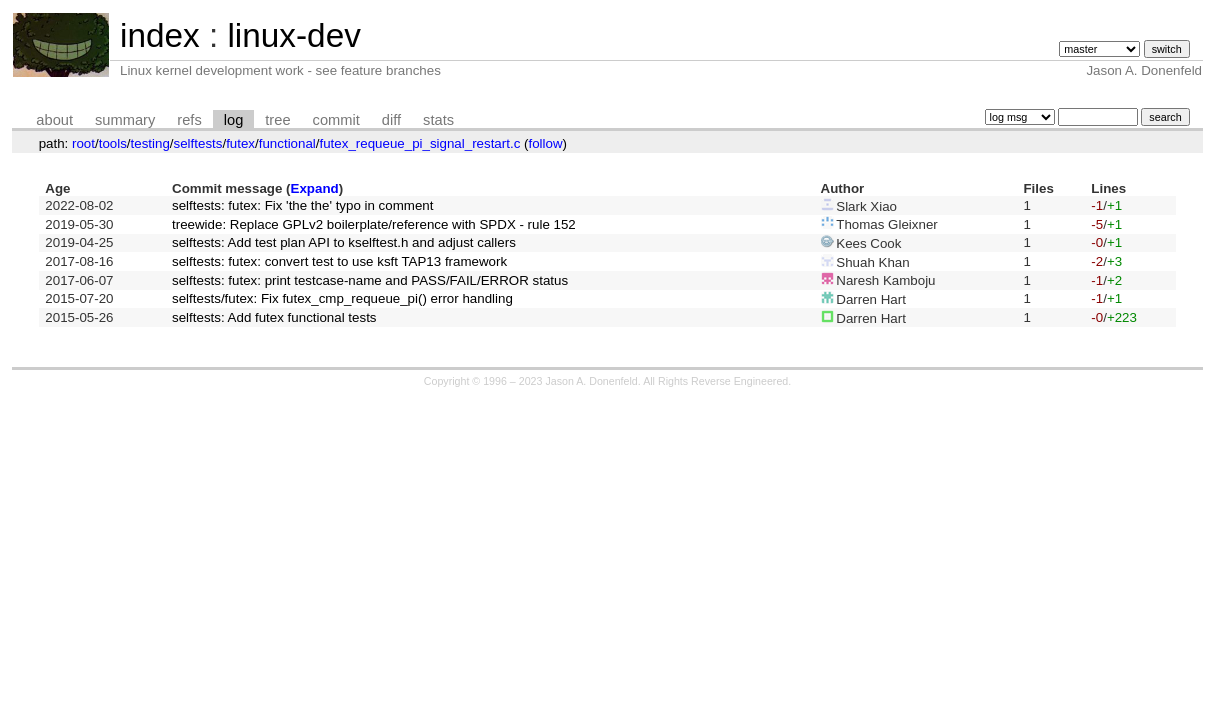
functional (287, 143)
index (160, 35)
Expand (315, 188)
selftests (198, 143)
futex (240, 143)
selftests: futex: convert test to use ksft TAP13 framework (339, 261)
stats (438, 120)
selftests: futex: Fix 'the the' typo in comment (302, 205)
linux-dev (293, 35)
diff (391, 120)
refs (189, 120)
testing (150, 143)
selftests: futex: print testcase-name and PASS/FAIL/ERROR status (370, 280)
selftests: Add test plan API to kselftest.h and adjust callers (344, 242)
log (234, 120)
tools (113, 143)
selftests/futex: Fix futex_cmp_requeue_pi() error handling (342, 298)
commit (336, 120)
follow (545, 143)
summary (125, 120)
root (83, 143)
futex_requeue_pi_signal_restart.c (420, 143)
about (54, 120)
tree (277, 120)
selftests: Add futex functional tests (274, 317)
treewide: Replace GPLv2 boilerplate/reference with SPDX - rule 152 (374, 224)
